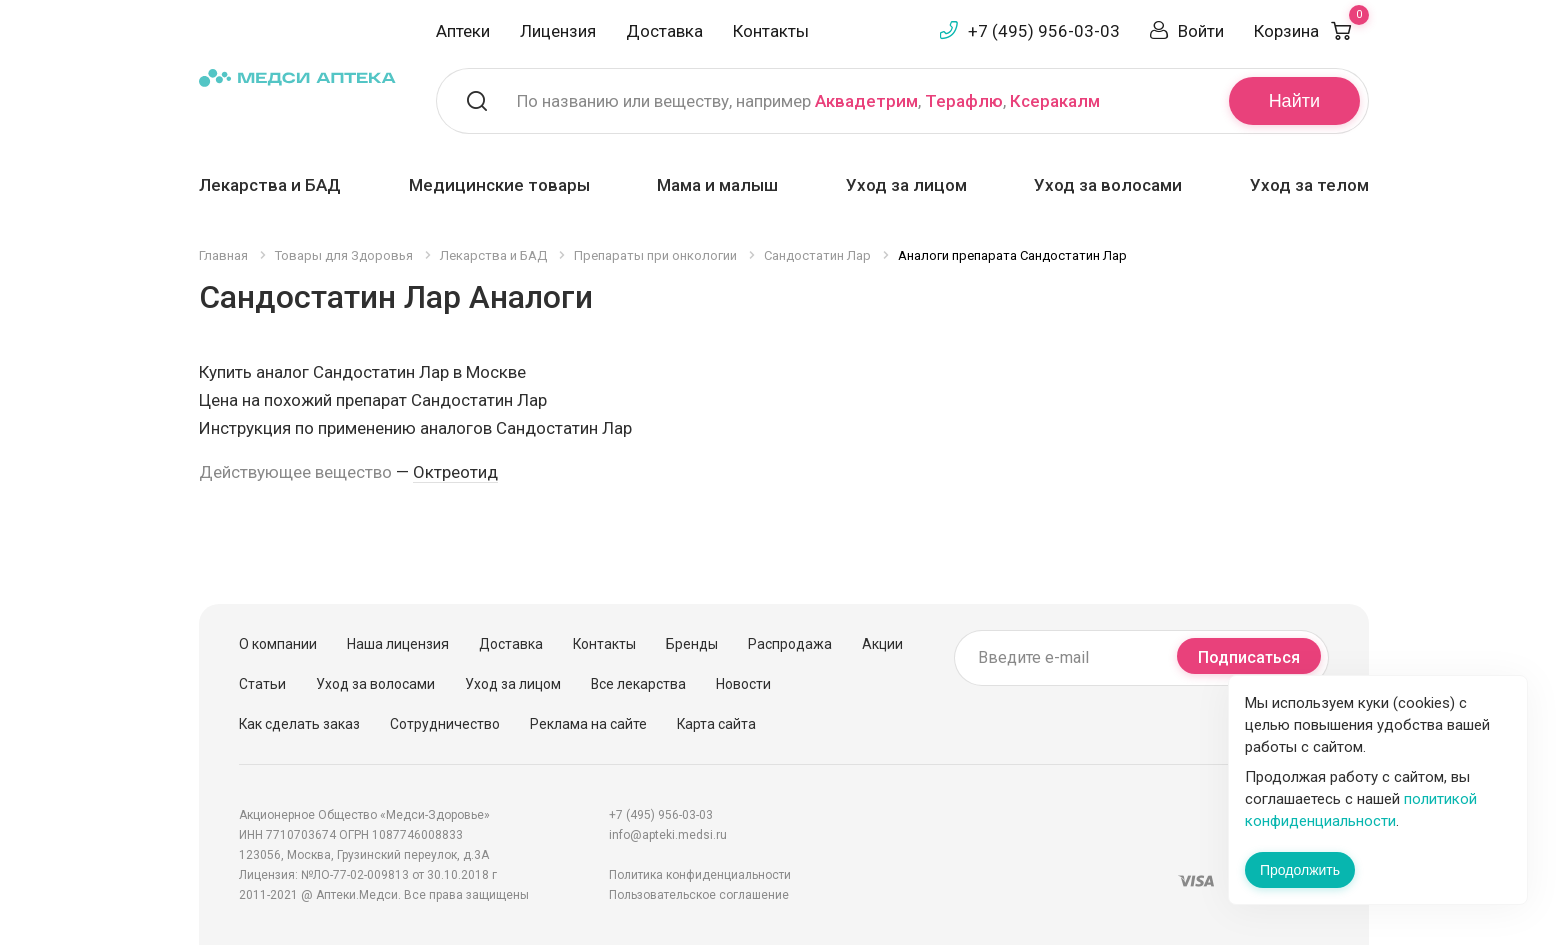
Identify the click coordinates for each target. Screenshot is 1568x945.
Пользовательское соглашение (699, 895)
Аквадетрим (866, 101)
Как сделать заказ (299, 724)
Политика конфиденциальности (700, 875)
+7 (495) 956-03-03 (1044, 31)
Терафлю (964, 101)
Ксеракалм (1055, 101)
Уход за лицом (906, 185)
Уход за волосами (1108, 185)
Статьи (262, 684)
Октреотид (455, 472)
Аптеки (463, 31)
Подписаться (1249, 657)
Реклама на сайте (588, 724)
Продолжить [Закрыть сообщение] (1300, 870)
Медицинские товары (499, 185)
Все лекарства (638, 684)
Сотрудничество (445, 724)
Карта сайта (716, 724)
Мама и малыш (717, 185)
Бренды (692, 644)
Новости (743, 684)
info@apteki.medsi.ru (668, 835)
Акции (882, 644)
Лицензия (558, 31)
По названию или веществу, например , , (808, 101)
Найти (1294, 101)
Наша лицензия (398, 644)
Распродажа (790, 644)
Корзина (1311, 31)
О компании (278, 644)
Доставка (664, 31)
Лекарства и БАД (270, 185)
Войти (1201, 31)
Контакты (771, 31)
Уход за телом (1309, 185)
